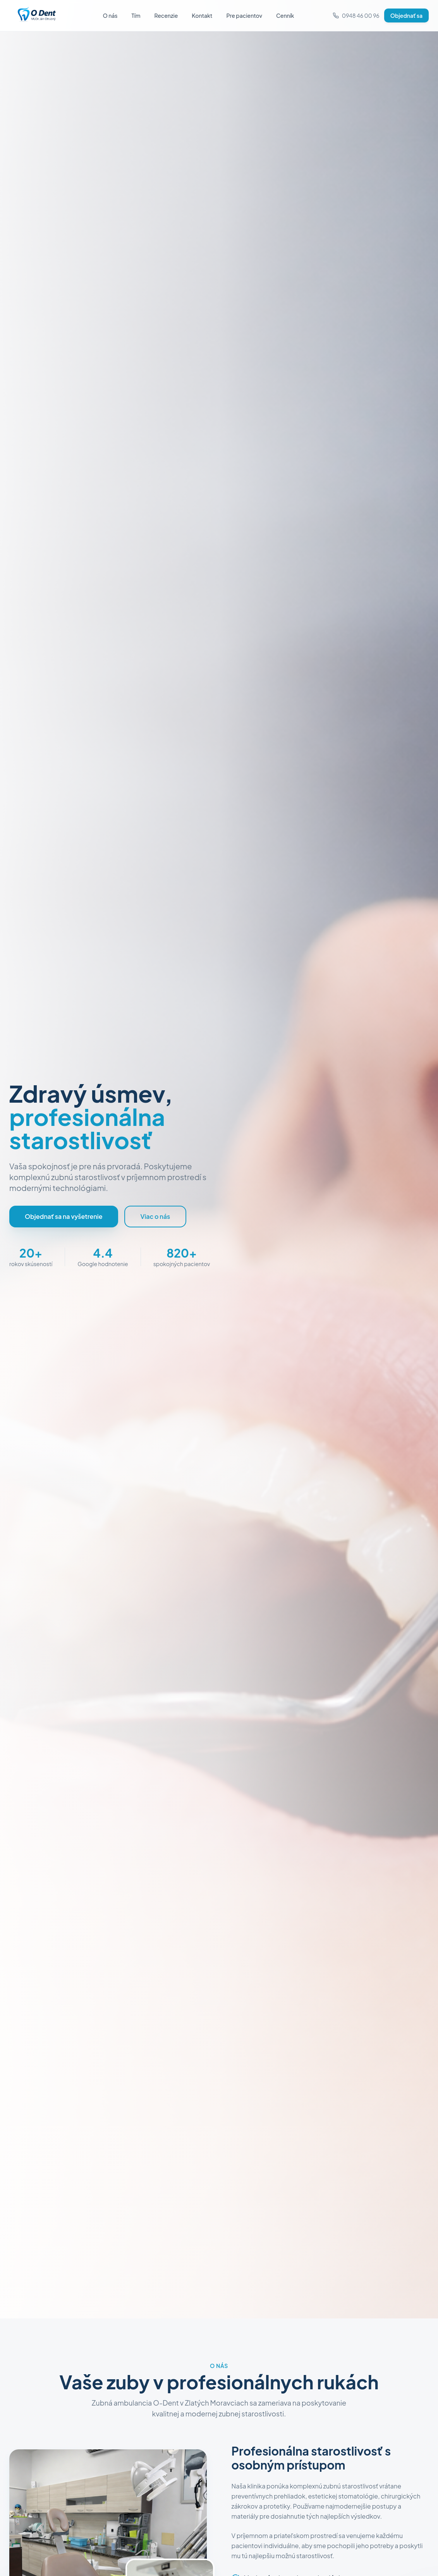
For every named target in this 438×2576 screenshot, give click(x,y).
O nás (110, 15)
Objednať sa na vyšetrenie (64, 1216)
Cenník (285, 15)
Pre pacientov (244, 15)
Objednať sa (406, 15)
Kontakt (202, 15)
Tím (136, 15)
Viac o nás (155, 1216)
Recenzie (166, 15)
